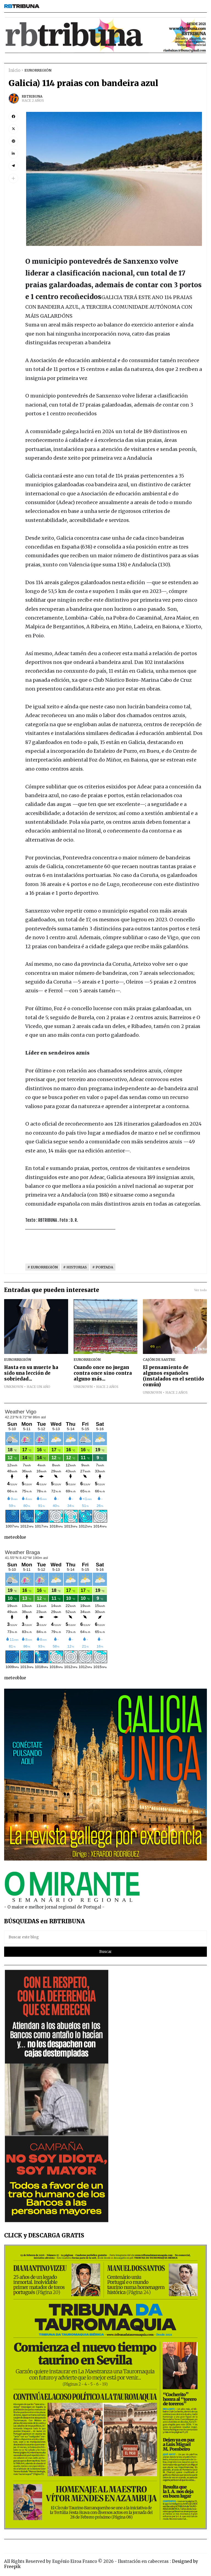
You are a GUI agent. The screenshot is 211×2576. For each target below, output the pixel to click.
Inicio (14, 70)
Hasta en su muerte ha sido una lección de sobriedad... (31, 1373)
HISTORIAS (76, 1267)
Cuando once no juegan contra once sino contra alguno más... (103, 1373)
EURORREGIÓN (37, 70)
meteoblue (15, 1537)
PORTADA (104, 1267)
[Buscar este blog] (105, 1937)
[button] (13, 178)
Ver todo (200, 1290)
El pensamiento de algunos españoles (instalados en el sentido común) (173, 1376)
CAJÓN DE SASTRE (159, 1359)
